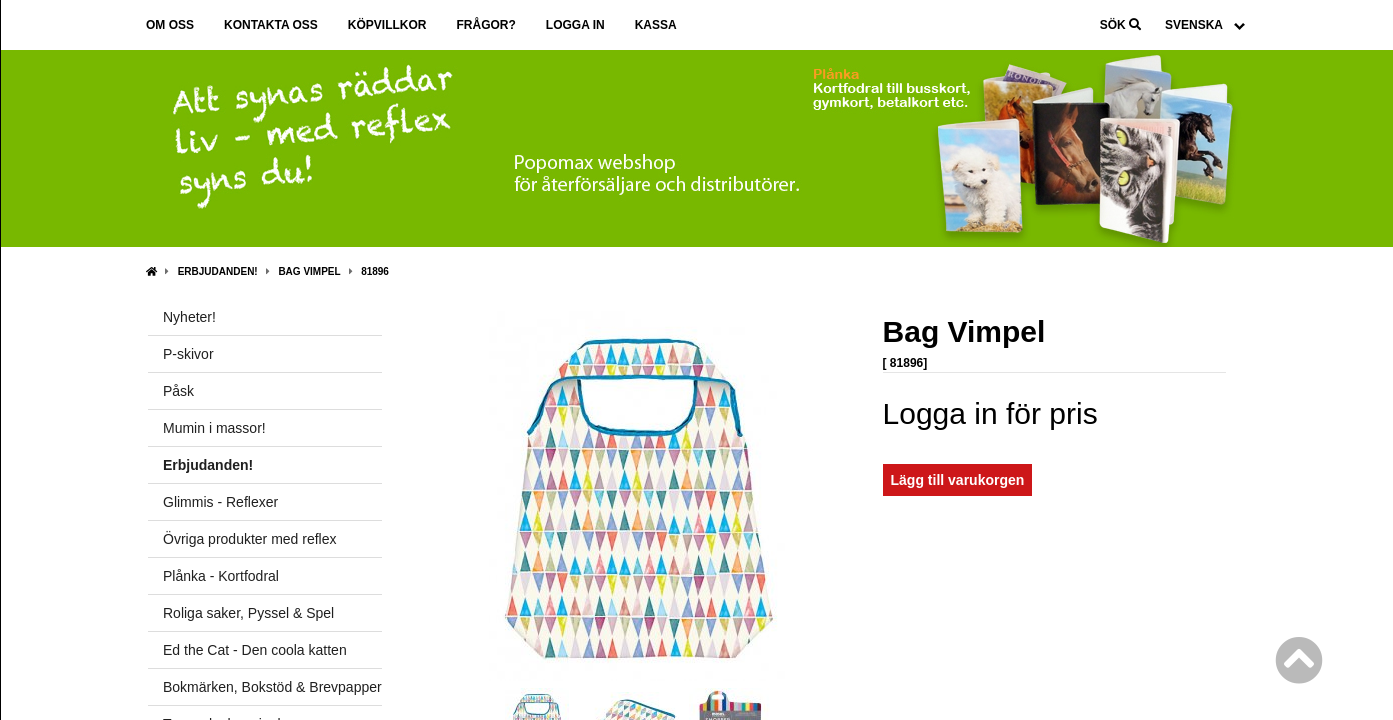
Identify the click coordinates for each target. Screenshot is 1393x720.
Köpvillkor (387, 25)
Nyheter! (189, 317)
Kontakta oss (271, 25)
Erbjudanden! (218, 271)
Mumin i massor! (214, 428)
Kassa (656, 25)
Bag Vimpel (309, 271)
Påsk (178, 391)
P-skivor (188, 354)
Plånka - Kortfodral (221, 576)
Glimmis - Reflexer (220, 502)
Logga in (575, 25)
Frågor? (485, 25)
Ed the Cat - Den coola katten (255, 650)
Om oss (170, 25)
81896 (375, 271)
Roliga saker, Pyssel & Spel (248, 613)
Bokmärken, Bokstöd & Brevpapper (272, 687)
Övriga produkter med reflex (250, 539)
